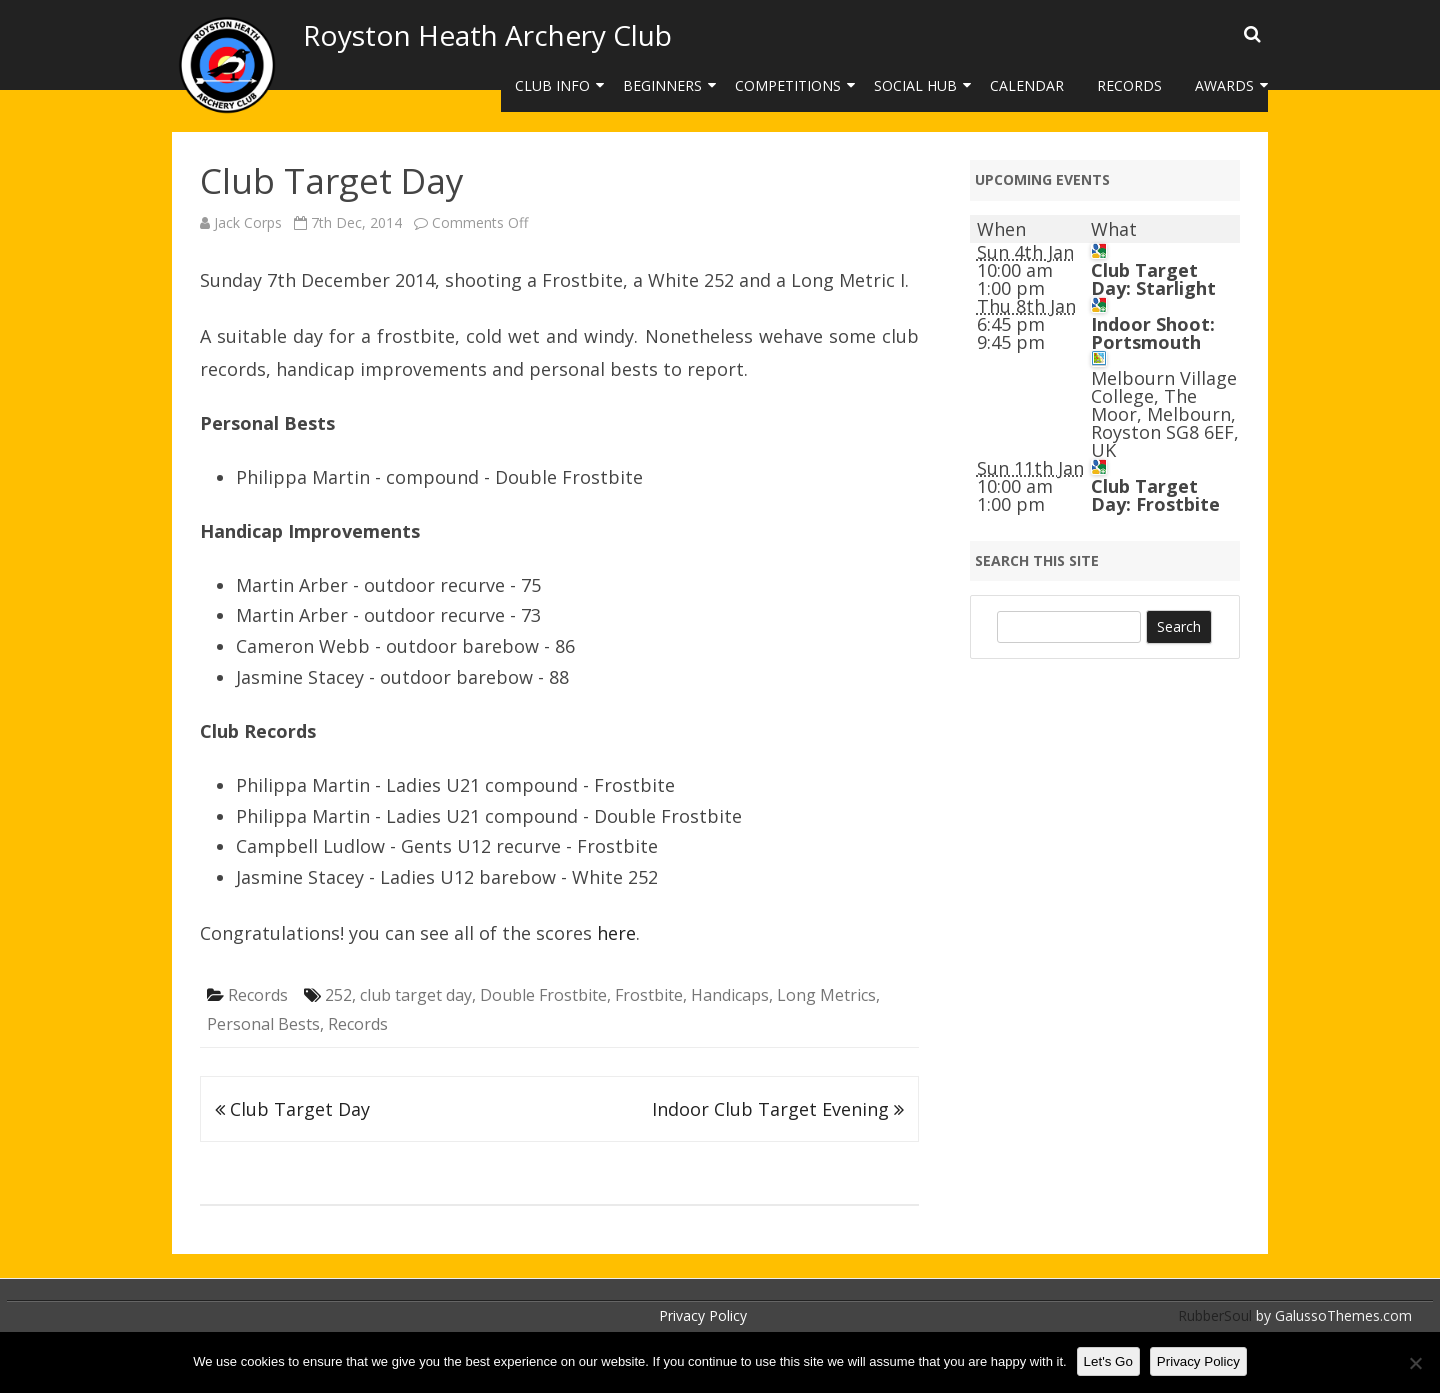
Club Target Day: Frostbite (1155, 495)
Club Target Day (292, 1109)
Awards (1224, 85)
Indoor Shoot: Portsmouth (1153, 333)
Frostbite (649, 995)
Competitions (788, 85)
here (616, 933)
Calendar (1027, 85)
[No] (1415, 1363)
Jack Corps (248, 222)
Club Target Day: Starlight (1153, 279)
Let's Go (1108, 1361)
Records (1129, 85)
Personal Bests (263, 1024)
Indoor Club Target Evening (778, 1109)
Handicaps (730, 995)
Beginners (662, 85)
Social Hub (915, 85)
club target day (416, 995)
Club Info (552, 85)
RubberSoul (1215, 1315)
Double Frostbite (543, 995)
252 (338, 995)
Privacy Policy (703, 1315)
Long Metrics (826, 995)
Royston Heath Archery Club (487, 35)
